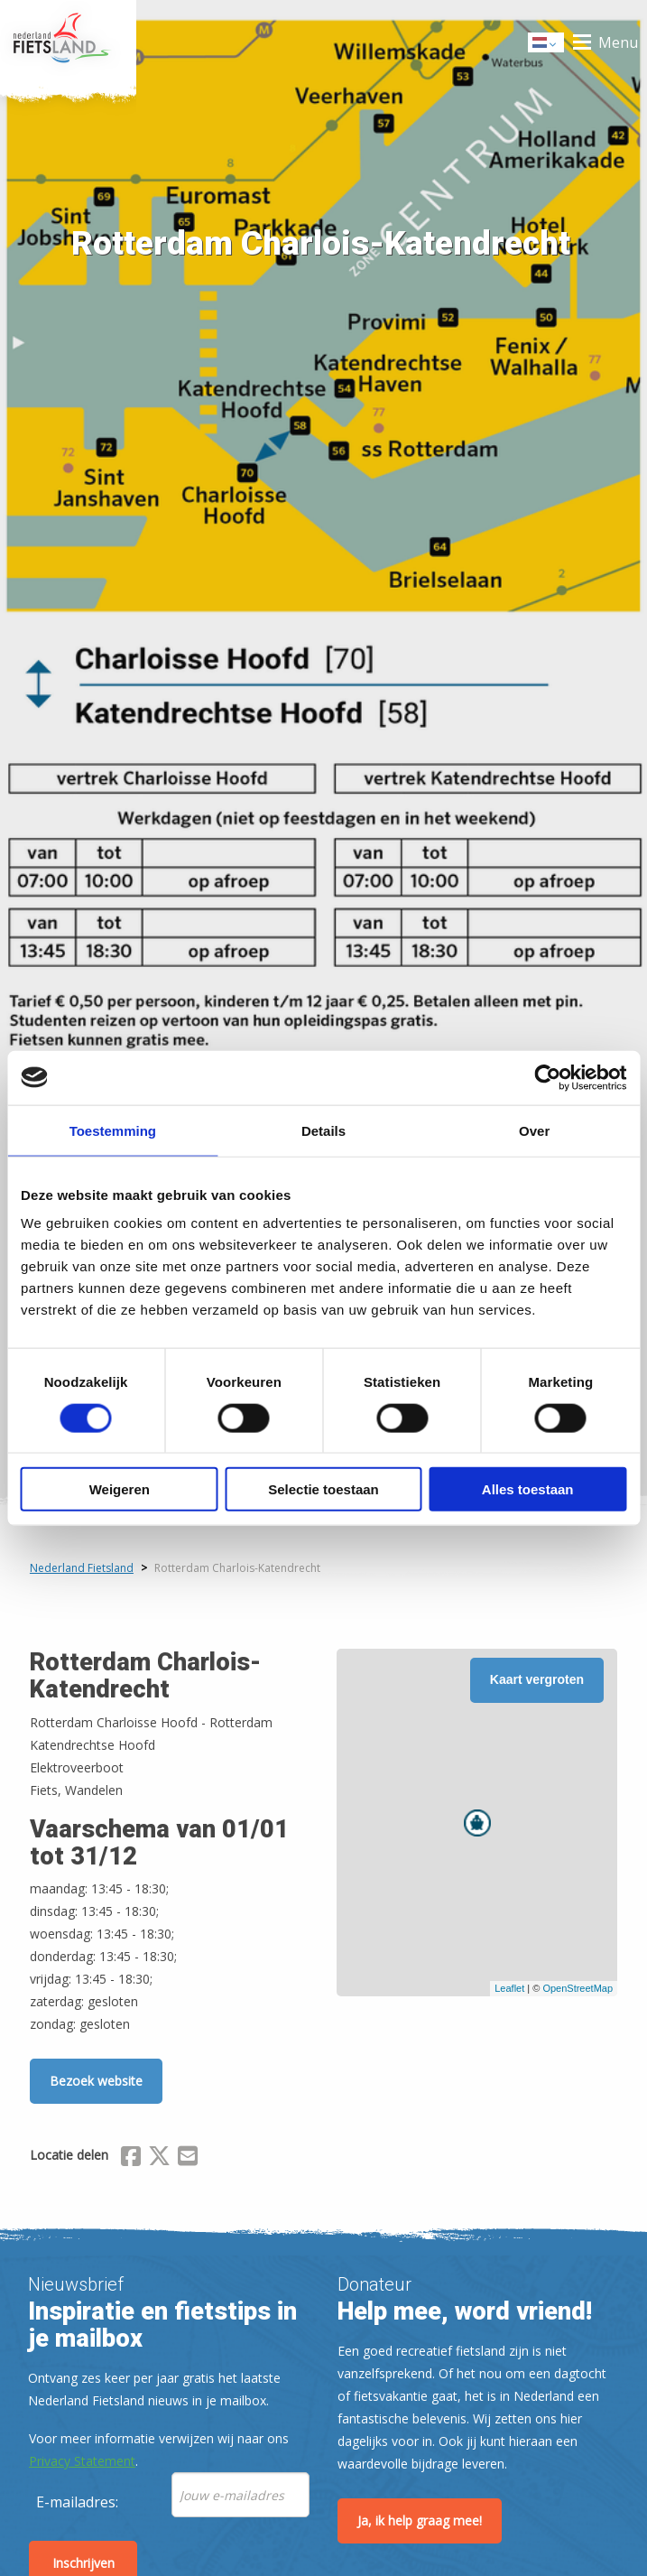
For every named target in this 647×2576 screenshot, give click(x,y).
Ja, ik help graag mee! (419, 2520)
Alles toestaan (528, 1489)
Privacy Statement (82, 2460)
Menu (618, 42)
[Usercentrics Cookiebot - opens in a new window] (547, 1077)
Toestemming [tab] (112, 1130)
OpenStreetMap (577, 1988)
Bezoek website (96, 2080)
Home (68, 42)
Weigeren (119, 1489)
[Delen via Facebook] (131, 2159)
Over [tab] (534, 1130)
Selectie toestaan (323, 1489)
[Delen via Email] (188, 2159)
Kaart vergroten (537, 1679)
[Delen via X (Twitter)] (159, 2159)
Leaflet (509, 1988)
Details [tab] (323, 1130)
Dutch (546, 43)
